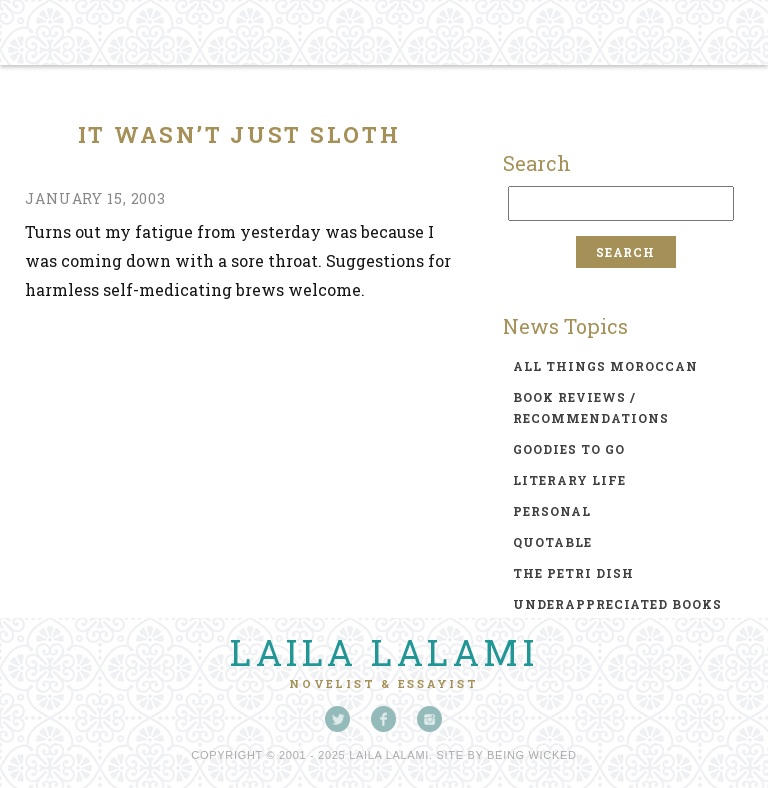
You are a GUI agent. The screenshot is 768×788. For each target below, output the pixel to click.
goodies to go (569, 449)
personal (552, 511)
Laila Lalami (384, 652)
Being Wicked (532, 755)
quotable (552, 542)
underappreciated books (617, 604)
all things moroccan (605, 366)
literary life (569, 480)
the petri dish (573, 573)
